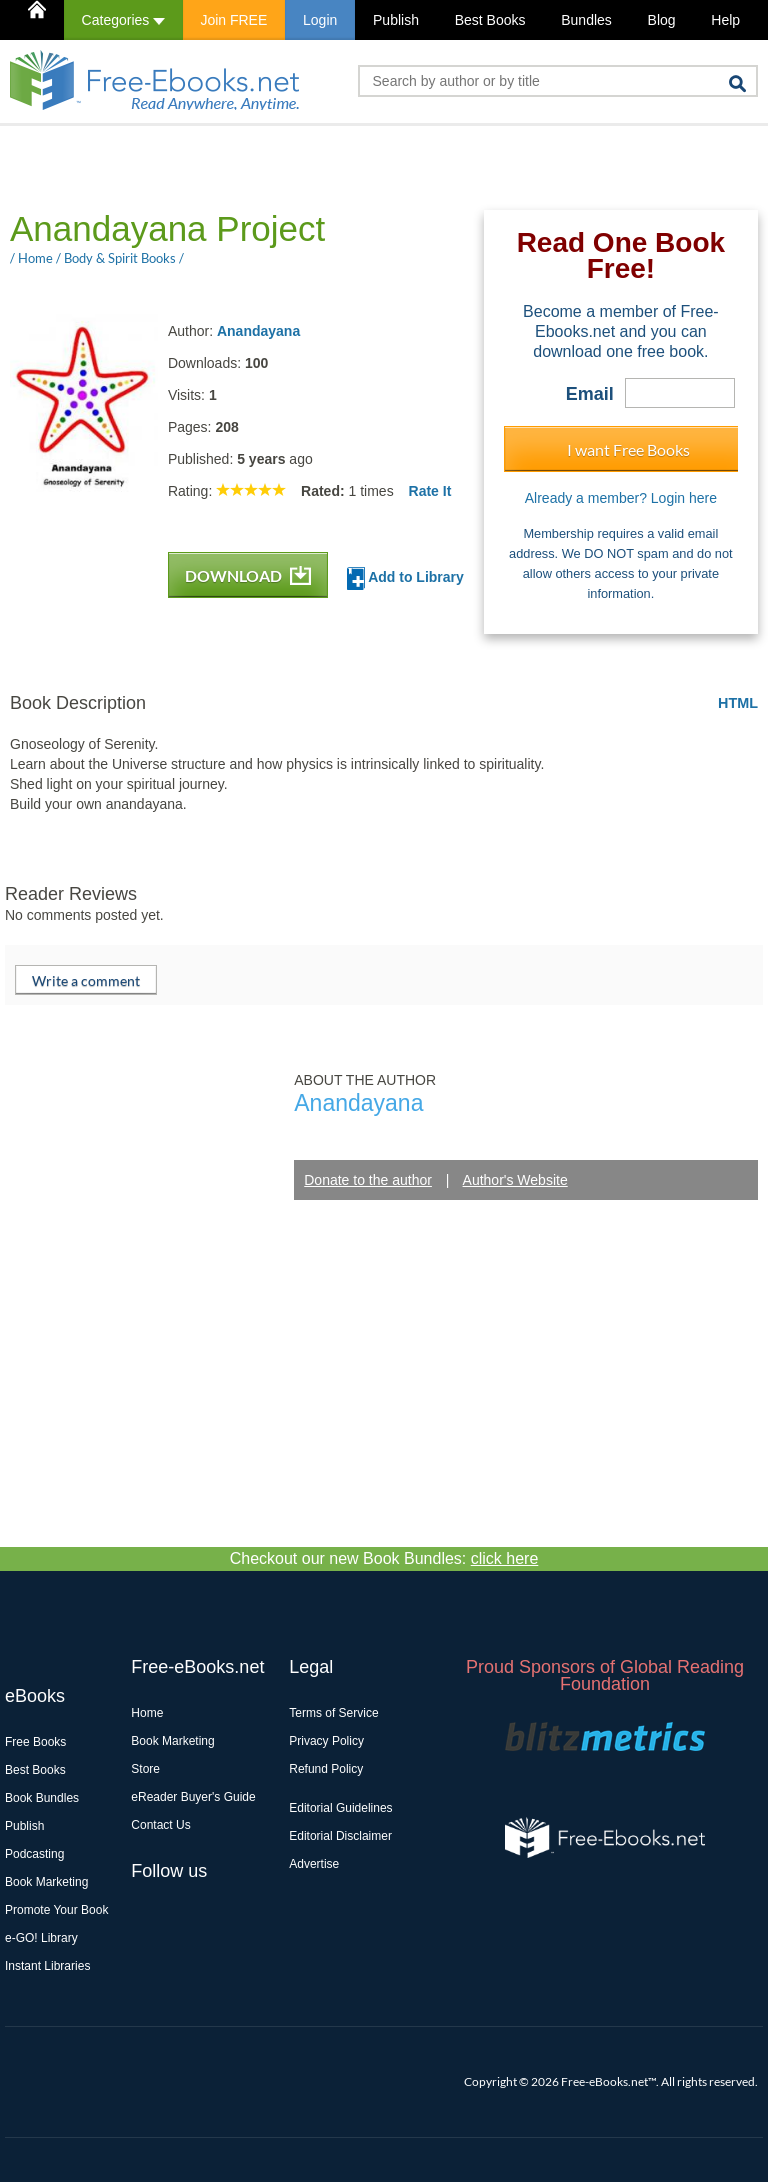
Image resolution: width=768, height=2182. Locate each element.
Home (147, 1713)
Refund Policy (326, 1769)
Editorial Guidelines (340, 1808)
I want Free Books (628, 449)
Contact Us (160, 1825)
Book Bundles (42, 1798)
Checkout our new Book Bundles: (384, 1558)
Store (145, 1769)
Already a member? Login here (621, 498)
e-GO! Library (41, 1938)
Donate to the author (368, 1180)
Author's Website (515, 1180)
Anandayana (258, 331)
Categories (123, 20)
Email (590, 394)
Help (725, 20)
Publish (396, 20)
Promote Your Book (56, 1910)
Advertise (314, 1864)
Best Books (490, 20)
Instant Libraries (47, 1966)
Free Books (35, 1742)
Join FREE (233, 20)
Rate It (430, 491)
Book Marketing (46, 1882)
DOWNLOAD (248, 575)
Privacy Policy (326, 1741)
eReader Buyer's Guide (193, 1797)
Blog (662, 20)
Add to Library (405, 578)
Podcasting (34, 1854)
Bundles (586, 20)
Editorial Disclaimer (340, 1836)
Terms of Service (333, 1713)
